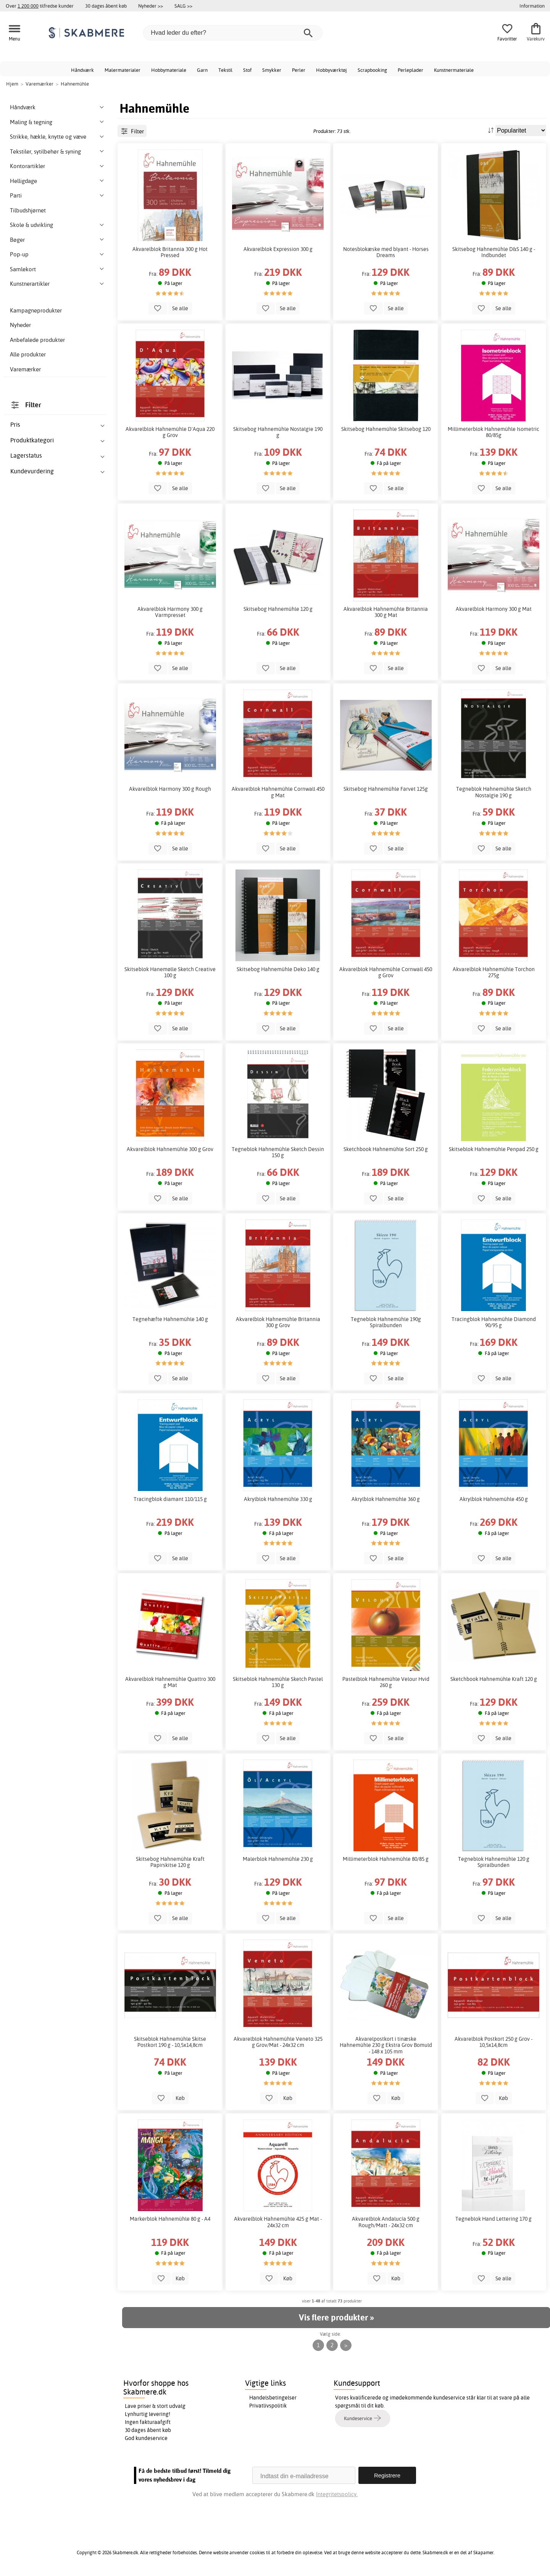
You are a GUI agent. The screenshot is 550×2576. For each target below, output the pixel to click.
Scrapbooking (372, 70)
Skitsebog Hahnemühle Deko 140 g (278, 969)
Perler (298, 70)
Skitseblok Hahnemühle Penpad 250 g (494, 1149)
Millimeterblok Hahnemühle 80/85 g (386, 1859)
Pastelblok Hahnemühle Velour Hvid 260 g (385, 1682)
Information (532, 6)
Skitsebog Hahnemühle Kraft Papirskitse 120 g (170, 1862)
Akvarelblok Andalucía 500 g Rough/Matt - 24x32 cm (385, 2222)
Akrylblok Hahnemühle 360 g (386, 1499)
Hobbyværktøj (331, 70)
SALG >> (183, 6)
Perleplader (410, 70)
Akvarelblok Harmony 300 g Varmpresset (170, 612)
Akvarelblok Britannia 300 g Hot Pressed (170, 252)
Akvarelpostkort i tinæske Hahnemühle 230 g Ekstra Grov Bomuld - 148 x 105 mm (386, 2045)
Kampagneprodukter (36, 310)
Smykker (271, 70)
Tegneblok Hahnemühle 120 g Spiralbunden (493, 1862)
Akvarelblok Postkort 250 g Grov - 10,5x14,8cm (493, 2042)
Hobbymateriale (168, 70)
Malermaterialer (122, 70)
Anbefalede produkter (37, 339)
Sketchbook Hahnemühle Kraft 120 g (493, 1679)
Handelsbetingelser (273, 2397)
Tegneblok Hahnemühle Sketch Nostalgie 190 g (493, 792)
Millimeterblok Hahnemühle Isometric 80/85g (493, 432)
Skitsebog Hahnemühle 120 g (278, 609)
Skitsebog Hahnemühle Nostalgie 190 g (278, 432)
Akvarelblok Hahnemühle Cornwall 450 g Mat (278, 792)
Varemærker (25, 369)
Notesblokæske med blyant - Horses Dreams (386, 252)
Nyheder (20, 325)
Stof (247, 70)
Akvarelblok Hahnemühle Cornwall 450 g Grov (385, 972)
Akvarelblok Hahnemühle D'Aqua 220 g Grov (170, 432)
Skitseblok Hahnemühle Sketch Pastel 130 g (278, 1682)
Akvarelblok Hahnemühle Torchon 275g (494, 972)
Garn (202, 70)
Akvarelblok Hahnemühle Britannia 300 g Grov (278, 1322)
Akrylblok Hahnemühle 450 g (494, 1499)
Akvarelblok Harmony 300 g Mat (494, 609)
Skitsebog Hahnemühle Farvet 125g (386, 789)
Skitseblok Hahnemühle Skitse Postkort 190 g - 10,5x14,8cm (170, 2042)
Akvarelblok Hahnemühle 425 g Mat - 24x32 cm (278, 2222)
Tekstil (225, 70)
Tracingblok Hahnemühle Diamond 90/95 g (494, 1322)
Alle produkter (28, 354)
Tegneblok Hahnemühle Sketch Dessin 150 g (278, 1152)
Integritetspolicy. (337, 2494)
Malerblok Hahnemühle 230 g (278, 1859)
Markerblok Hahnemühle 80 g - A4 (170, 2219)
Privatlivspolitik (268, 2405)
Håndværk (82, 70)
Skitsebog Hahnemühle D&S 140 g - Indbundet (493, 252)
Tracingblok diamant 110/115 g (170, 1499)
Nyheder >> (150, 6)
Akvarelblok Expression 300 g (278, 249)
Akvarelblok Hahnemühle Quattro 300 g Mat (170, 1682)
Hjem (12, 84)
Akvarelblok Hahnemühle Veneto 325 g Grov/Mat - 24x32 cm (278, 2042)
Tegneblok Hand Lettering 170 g (493, 2219)
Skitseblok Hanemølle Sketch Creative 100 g (170, 972)
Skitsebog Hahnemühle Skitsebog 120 (386, 429)
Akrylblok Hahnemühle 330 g (278, 1499)
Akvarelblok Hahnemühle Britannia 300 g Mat (386, 612)
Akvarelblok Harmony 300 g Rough (170, 789)
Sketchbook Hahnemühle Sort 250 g (386, 1149)
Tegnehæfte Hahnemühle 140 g (170, 1319)
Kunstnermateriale (454, 70)
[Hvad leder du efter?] (233, 32)
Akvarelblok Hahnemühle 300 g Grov (170, 1149)
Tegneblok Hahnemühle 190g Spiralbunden (386, 1322)
